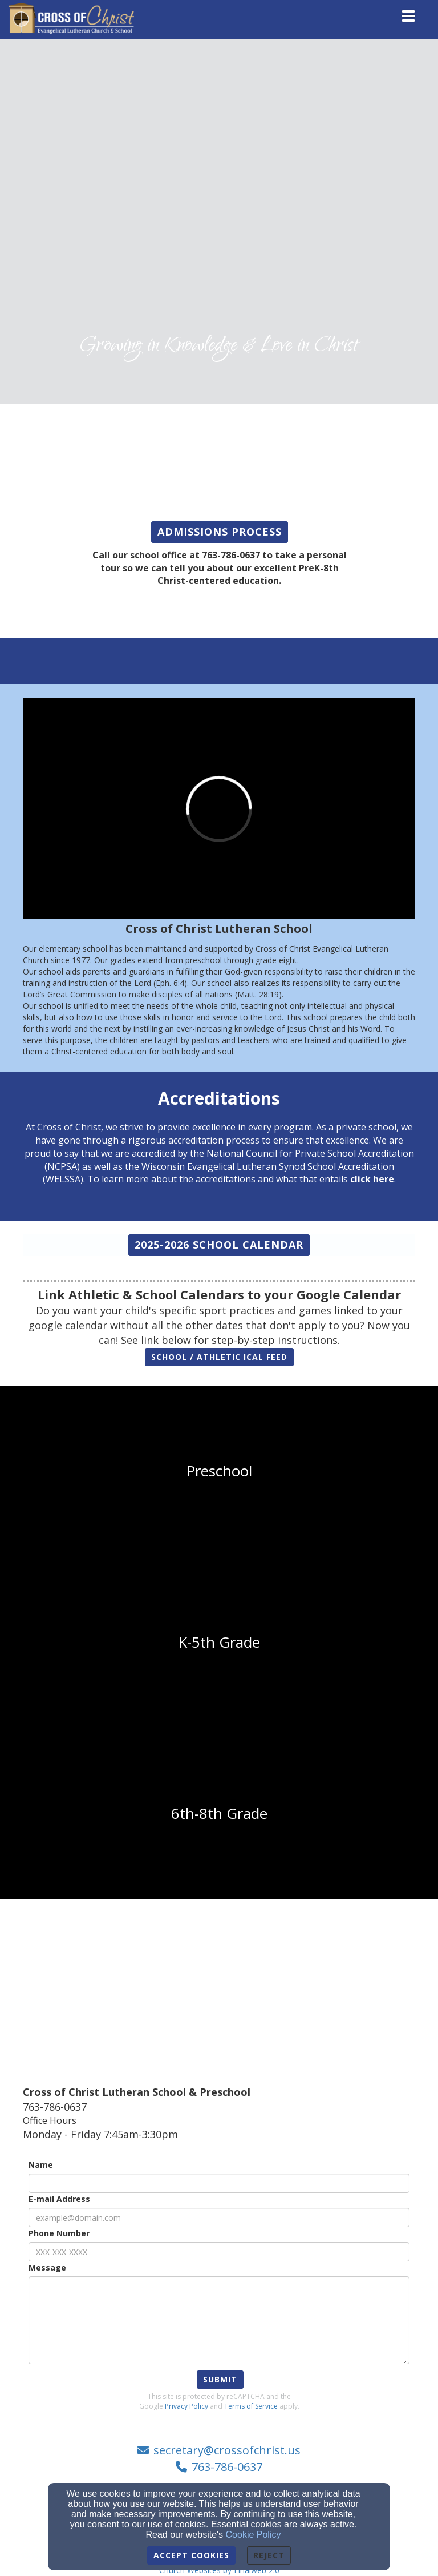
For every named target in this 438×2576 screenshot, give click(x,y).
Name (41, 2164)
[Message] (219, 2320)
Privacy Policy (186, 2406)
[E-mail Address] (219, 2217)
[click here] (372, 1179)
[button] (219, 532)
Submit (220, 2379)
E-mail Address (59, 2198)
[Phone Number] (219, 2251)
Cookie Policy (253, 2534)
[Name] (219, 2183)
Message (47, 2267)
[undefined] (219, 1471)
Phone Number (59, 2233)
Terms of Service (251, 2406)
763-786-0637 (227, 2466)
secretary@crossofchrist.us (227, 2450)
